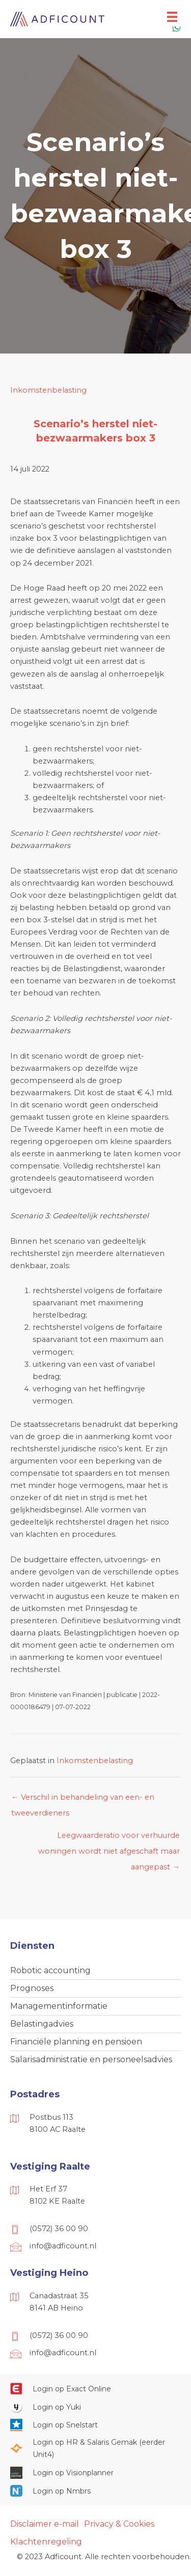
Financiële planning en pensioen (76, 2041)
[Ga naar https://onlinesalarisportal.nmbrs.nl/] (95, 2490)
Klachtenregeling (46, 2541)
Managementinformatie (58, 2006)
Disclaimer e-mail (44, 2524)
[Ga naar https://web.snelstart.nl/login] (95, 2425)
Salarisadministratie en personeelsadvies (91, 2059)
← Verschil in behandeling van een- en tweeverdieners (82, 1800)
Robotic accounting (50, 1970)
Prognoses (31, 1988)
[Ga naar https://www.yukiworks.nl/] (95, 2406)
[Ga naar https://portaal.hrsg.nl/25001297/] (95, 2448)
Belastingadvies (41, 2024)
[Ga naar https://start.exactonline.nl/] (95, 2388)
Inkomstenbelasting (48, 390)
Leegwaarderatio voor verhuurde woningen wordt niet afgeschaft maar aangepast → (109, 1838)
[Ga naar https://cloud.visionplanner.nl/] (95, 2472)
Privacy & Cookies (119, 2524)
